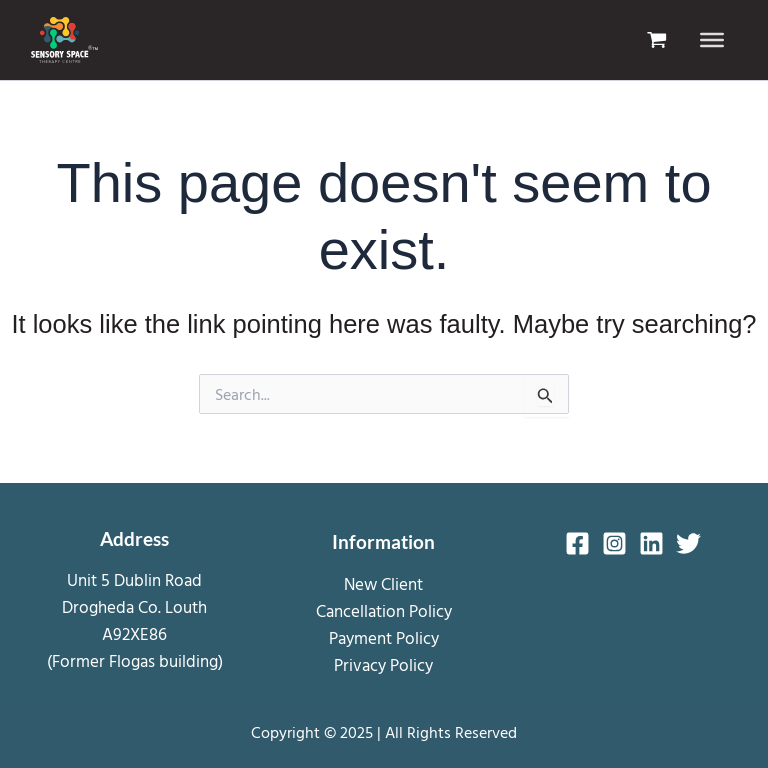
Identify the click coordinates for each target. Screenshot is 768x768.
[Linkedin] (651, 543)
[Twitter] (688, 543)
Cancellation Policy (384, 609)
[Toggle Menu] (712, 40)
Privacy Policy (383, 664)
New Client (383, 582)
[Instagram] (614, 543)
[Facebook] (577, 543)
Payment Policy (384, 637)
